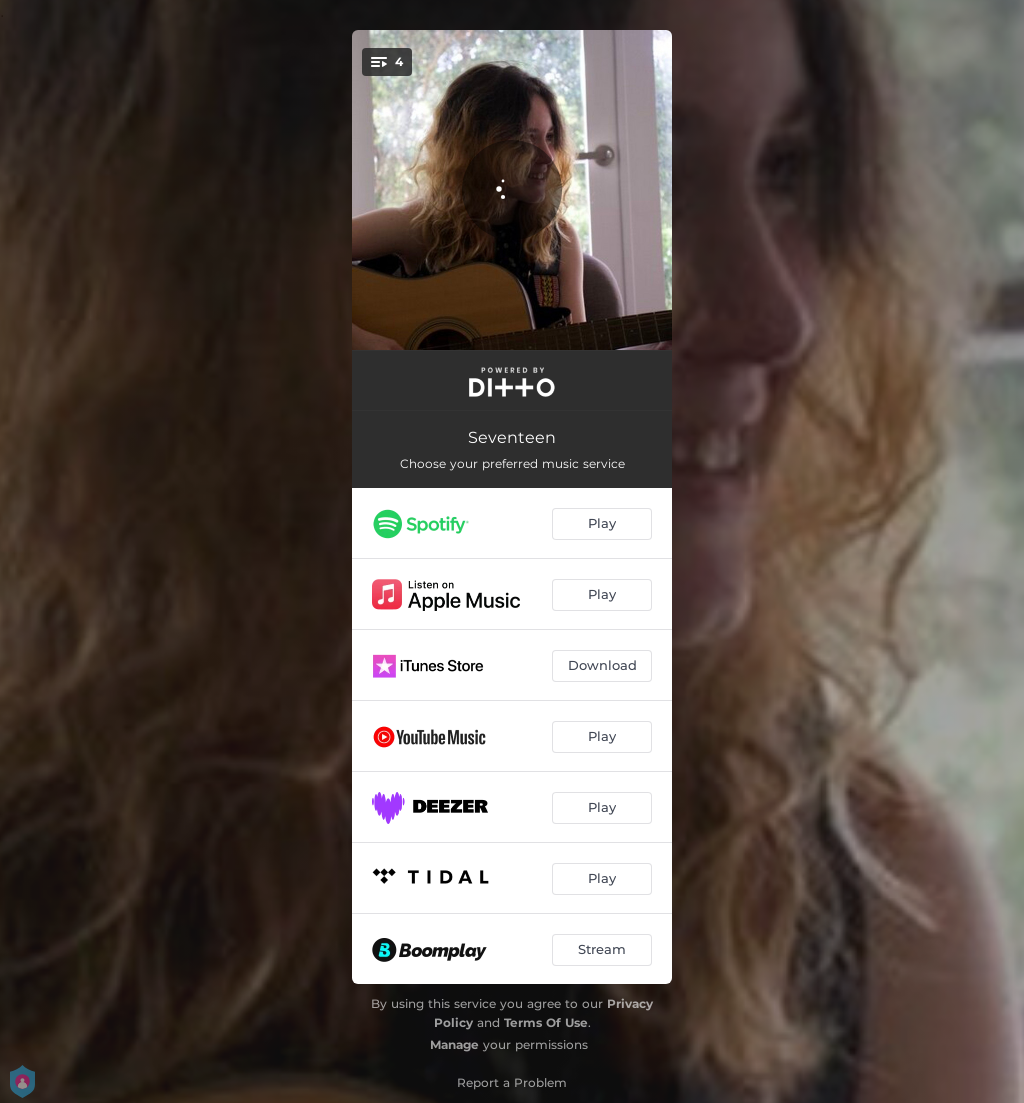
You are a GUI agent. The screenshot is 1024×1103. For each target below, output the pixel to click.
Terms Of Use (546, 1022)
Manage (454, 1044)
